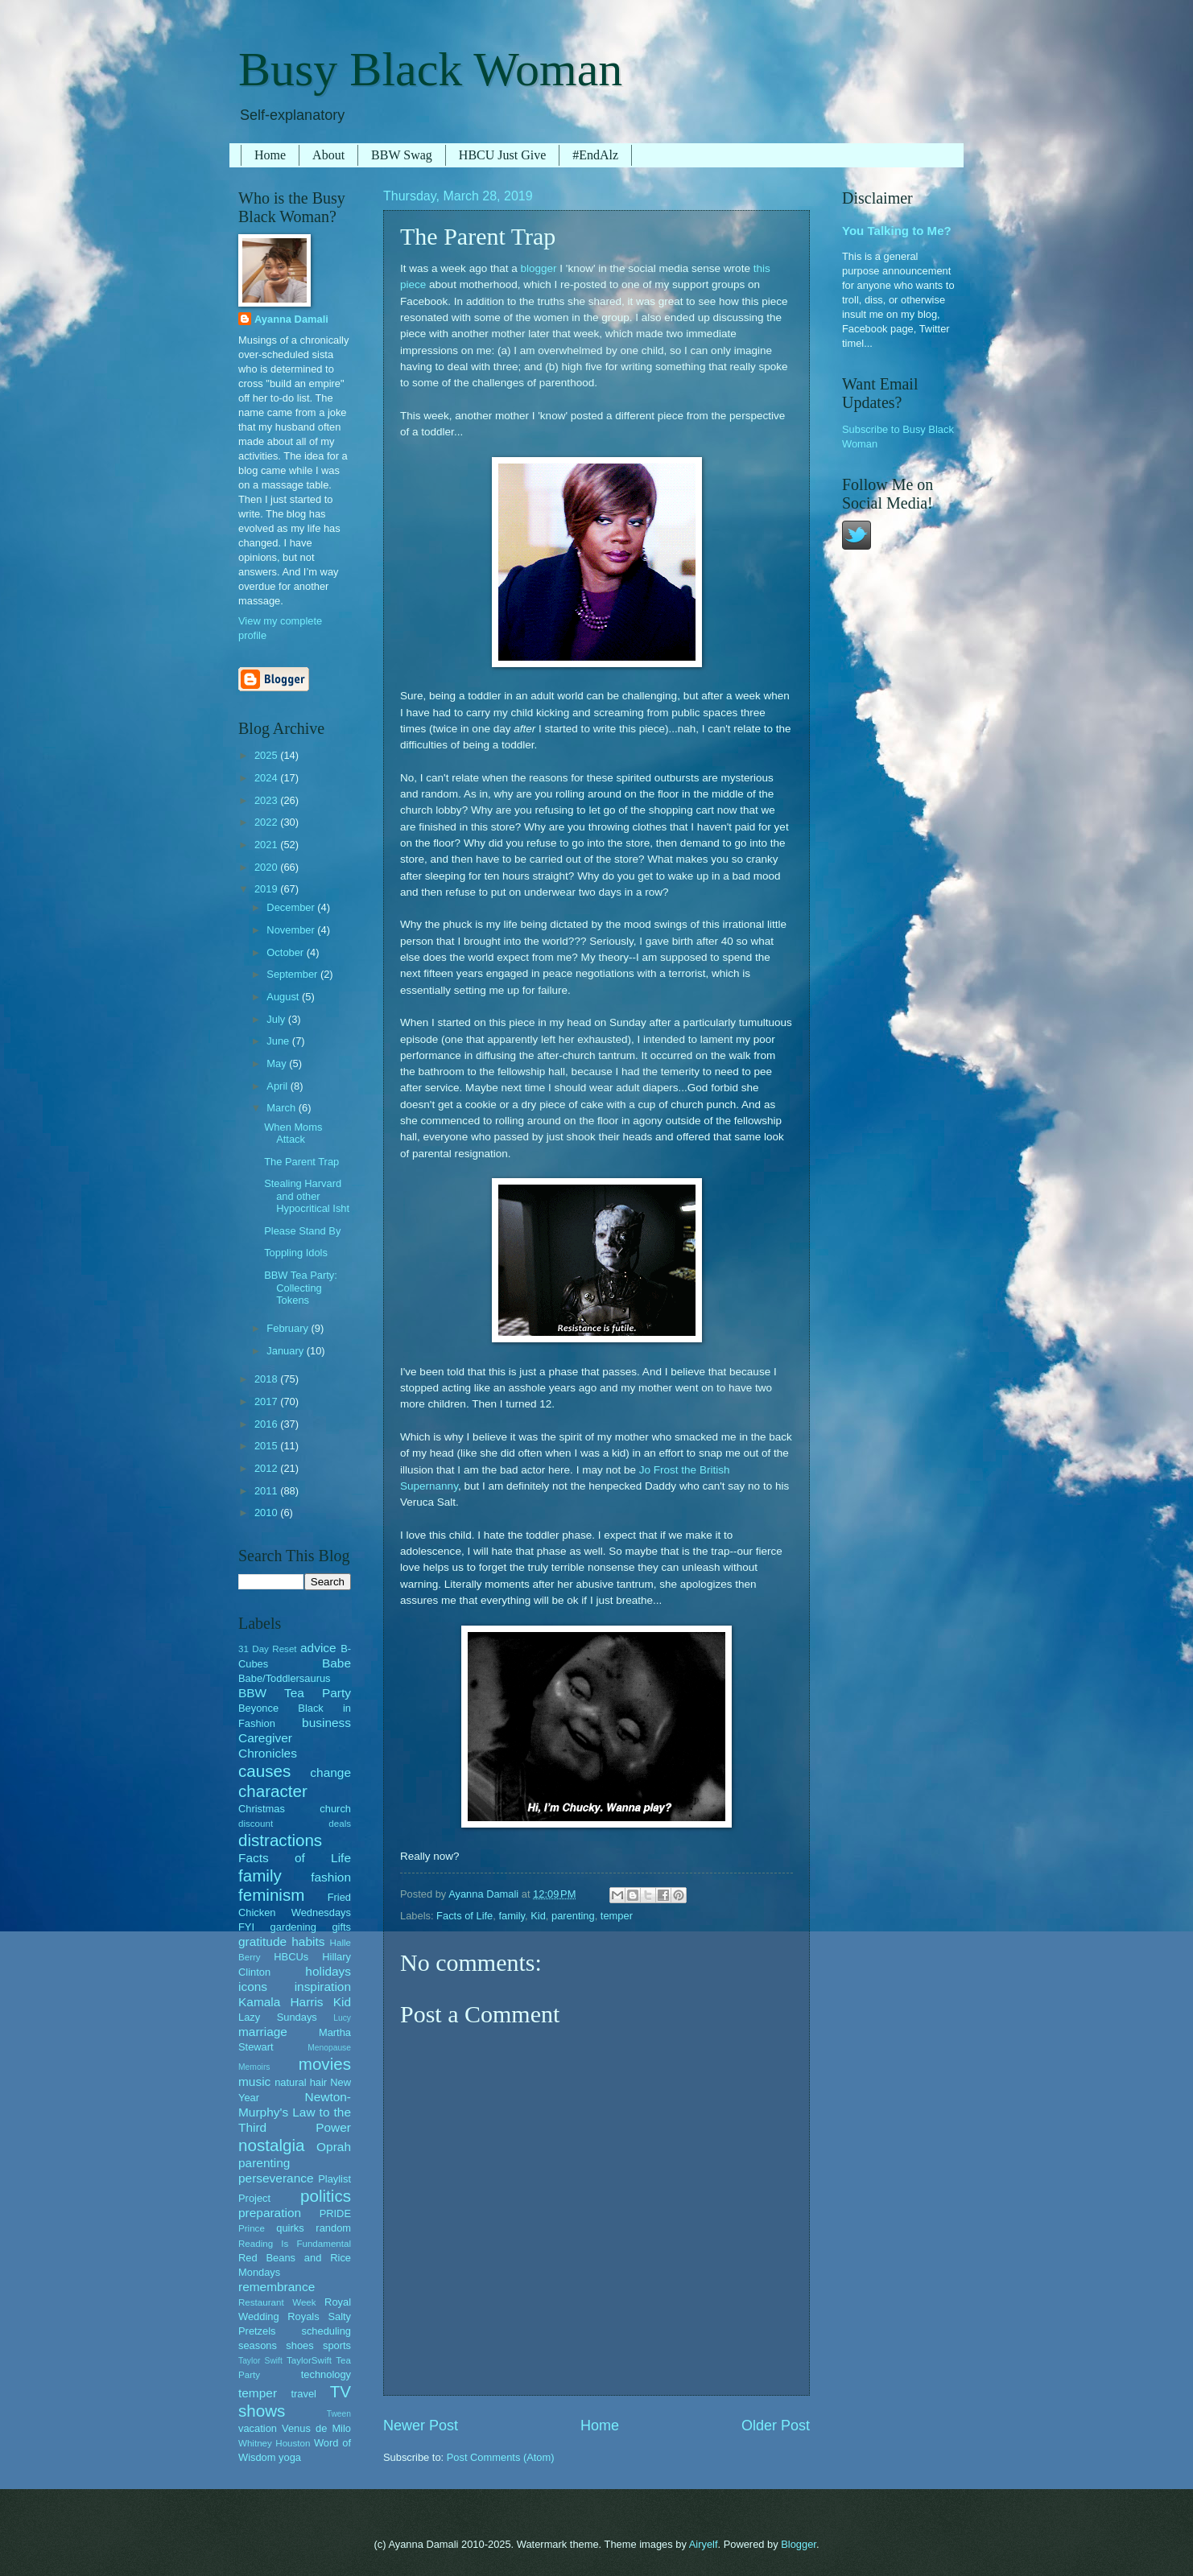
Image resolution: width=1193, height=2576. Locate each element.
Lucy (342, 2017)
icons (252, 1986)
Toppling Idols (296, 1253)
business (326, 1722)
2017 (267, 1401)
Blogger (798, 2544)
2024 (267, 778)
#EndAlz (595, 155)
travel (303, 2394)
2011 (267, 1491)
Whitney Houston (274, 2443)
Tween (339, 2413)
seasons (257, 2345)
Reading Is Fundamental (294, 2243)
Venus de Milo (316, 2428)
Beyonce (258, 1708)
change (330, 1772)
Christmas (261, 1809)
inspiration (323, 1986)
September (293, 974)
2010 (267, 1512)
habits (307, 1941)
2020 (267, 867)
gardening (293, 1927)
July (276, 1019)
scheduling (326, 2331)
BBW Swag (401, 155)
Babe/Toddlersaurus (284, 1678)
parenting (573, 1916)
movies (325, 2064)
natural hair (301, 2082)
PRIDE (335, 2213)
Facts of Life (464, 1916)
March (282, 1108)
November (291, 930)
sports (337, 2345)
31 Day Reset (267, 1649)
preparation (269, 2212)
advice (318, 1648)
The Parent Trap (301, 1162)
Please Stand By (302, 1231)
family (511, 1916)
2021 (267, 845)
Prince (251, 2228)
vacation (257, 2428)
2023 (267, 800)
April (278, 1086)
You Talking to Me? (897, 230)
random (333, 2228)
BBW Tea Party (294, 1693)
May (277, 1063)
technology (326, 2374)
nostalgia (271, 2145)
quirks (289, 2228)
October (286, 952)
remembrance (276, 2287)
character (273, 1791)
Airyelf (703, 2544)
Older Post (775, 2425)
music (254, 2081)
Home (270, 155)
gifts (341, 1927)
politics (325, 2196)
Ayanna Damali (291, 319)
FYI (246, 1927)
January (286, 1351)
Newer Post (420, 2425)
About (328, 155)
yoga (290, 2457)
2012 (267, 1468)
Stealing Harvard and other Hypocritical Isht (306, 1195)
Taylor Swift (260, 2360)
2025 (267, 755)
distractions (280, 1840)
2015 (267, 1446)
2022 (267, 822)
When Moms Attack (293, 1133)
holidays (328, 1971)
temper (617, 1916)
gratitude (262, 1941)
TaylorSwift (309, 2360)
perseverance (276, 2178)
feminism (271, 1895)
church (335, 1809)
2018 (267, 1379)
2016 (267, 1424)
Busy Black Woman (430, 69)
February (288, 1328)
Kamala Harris (281, 2002)
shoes (299, 2345)
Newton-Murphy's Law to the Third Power (294, 2112)
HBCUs (291, 1957)
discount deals (294, 1823)
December (291, 907)
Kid (538, 1916)
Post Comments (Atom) (501, 2457)
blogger (539, 268)
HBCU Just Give (502, 155)
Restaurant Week (277, 2302)
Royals (303, 2316)
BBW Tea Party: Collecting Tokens (300, 1287)
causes (264, 1771)
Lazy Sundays (277, 2017)
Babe (336, 1663)
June (279, 1041)
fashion (331, 1877)
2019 (267, 889)
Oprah (333, 2147)
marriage (262, 2031)
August (284, 997)
